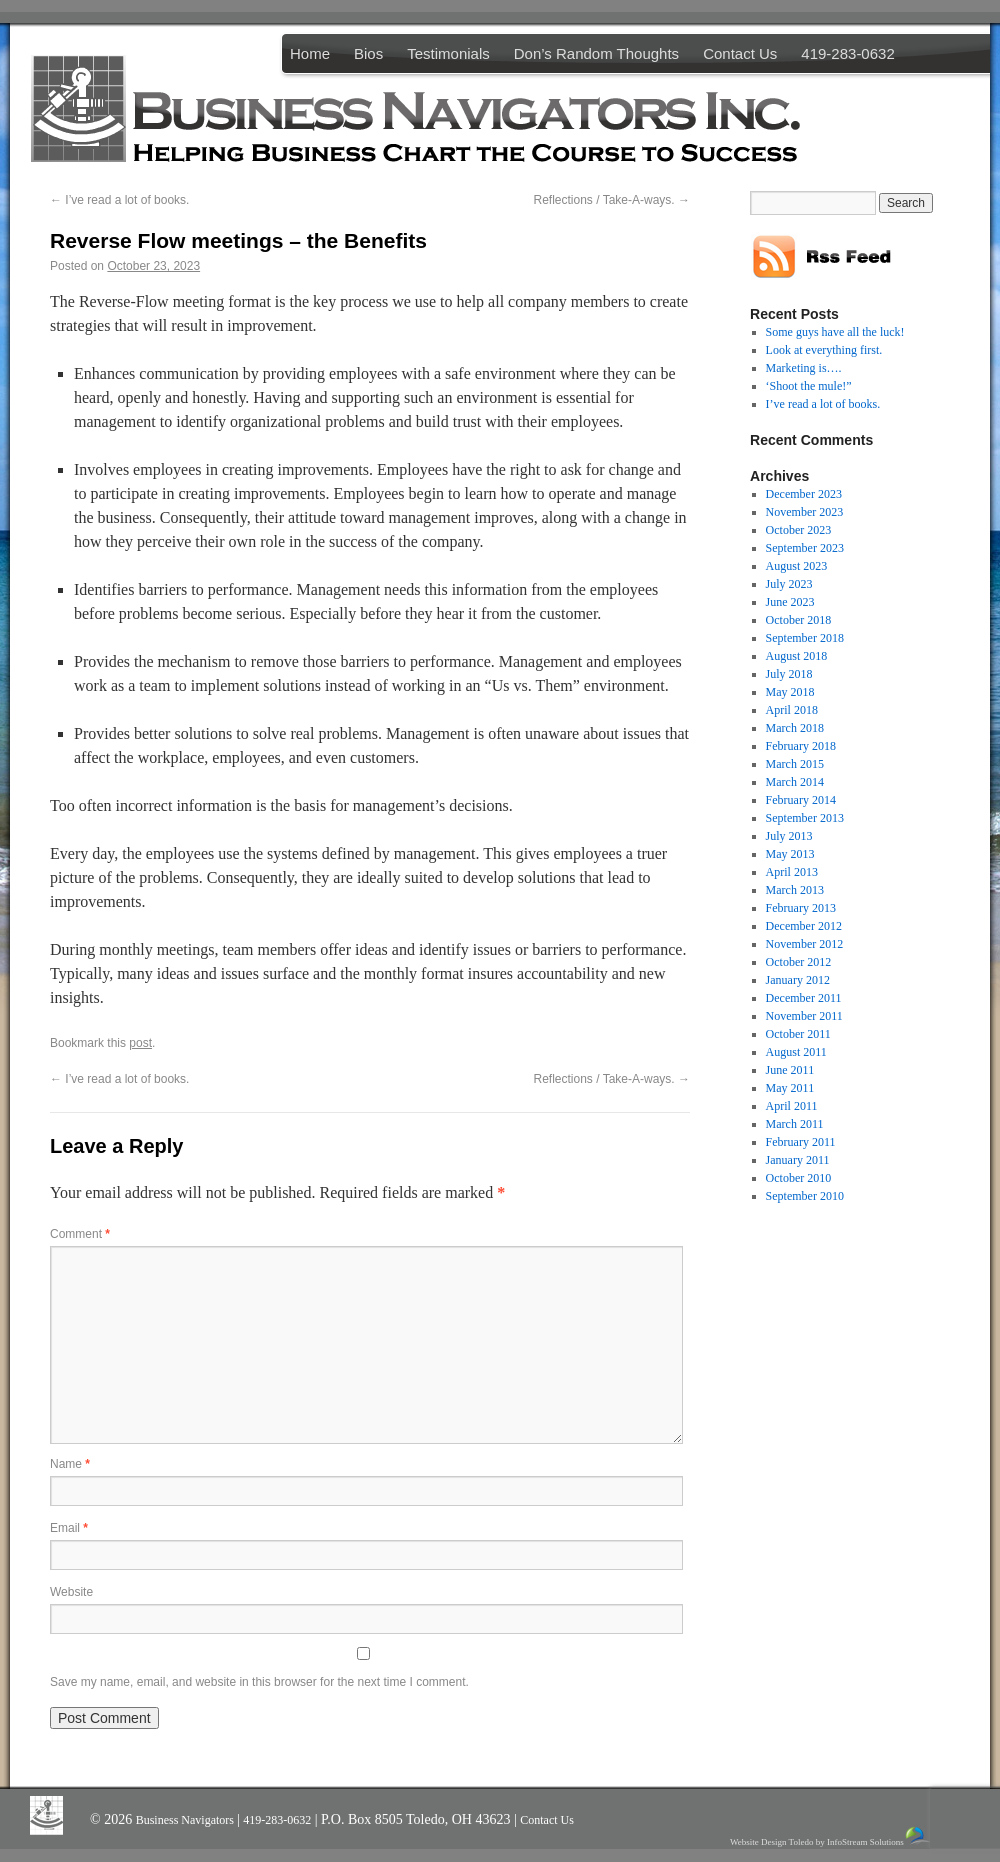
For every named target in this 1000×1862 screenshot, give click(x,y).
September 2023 (805, 548)
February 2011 (801, 1142)
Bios (368, 53)
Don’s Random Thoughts (596, 53)
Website (71, 1592)
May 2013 (790, 854)
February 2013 (801, 908)
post (140, 1043)
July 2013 (789, 836)
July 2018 (789, 674)
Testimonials (448, 53)
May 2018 (790, 692)
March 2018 (795, 728)
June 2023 (790, 602)
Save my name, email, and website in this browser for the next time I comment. (259, 1682)
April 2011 (792, 1106)
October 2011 (798, 1034)
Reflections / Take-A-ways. (612, 200)
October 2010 (799, 1178)
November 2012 (805, 944)
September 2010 (805, 1196)
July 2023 (789, 584)
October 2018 (799, 620)
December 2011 (804, 998)
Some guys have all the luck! (835, 332)
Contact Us (740, 53)
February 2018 (801, 746)
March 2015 (795, 764)
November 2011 (804, 1016)
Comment (80, 1234)
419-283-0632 (847, 53)
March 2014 (795, 782)
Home (310, 53)
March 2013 (795, 890)
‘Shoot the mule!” (809, 386)
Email (69, 1528)
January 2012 (798, 980)
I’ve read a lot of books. (119, 200)
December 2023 (804, 494)
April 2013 (792, 872)
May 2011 (790, 1088)
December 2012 (804, 926)
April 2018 (792, 710)
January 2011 (798, 1160)
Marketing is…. (804, 368)
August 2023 (797, 566)
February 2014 (801, 800)
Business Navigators (186, 1820)
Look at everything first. (824, 350)
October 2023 (799, 530)
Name (70, 1464)
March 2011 (795, 1124)
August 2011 (796, 1052)
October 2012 (799, 962)
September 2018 (805, 638)
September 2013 (805, 818)
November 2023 (805, 512)
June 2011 (790, 1070)
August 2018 (797, 656)
